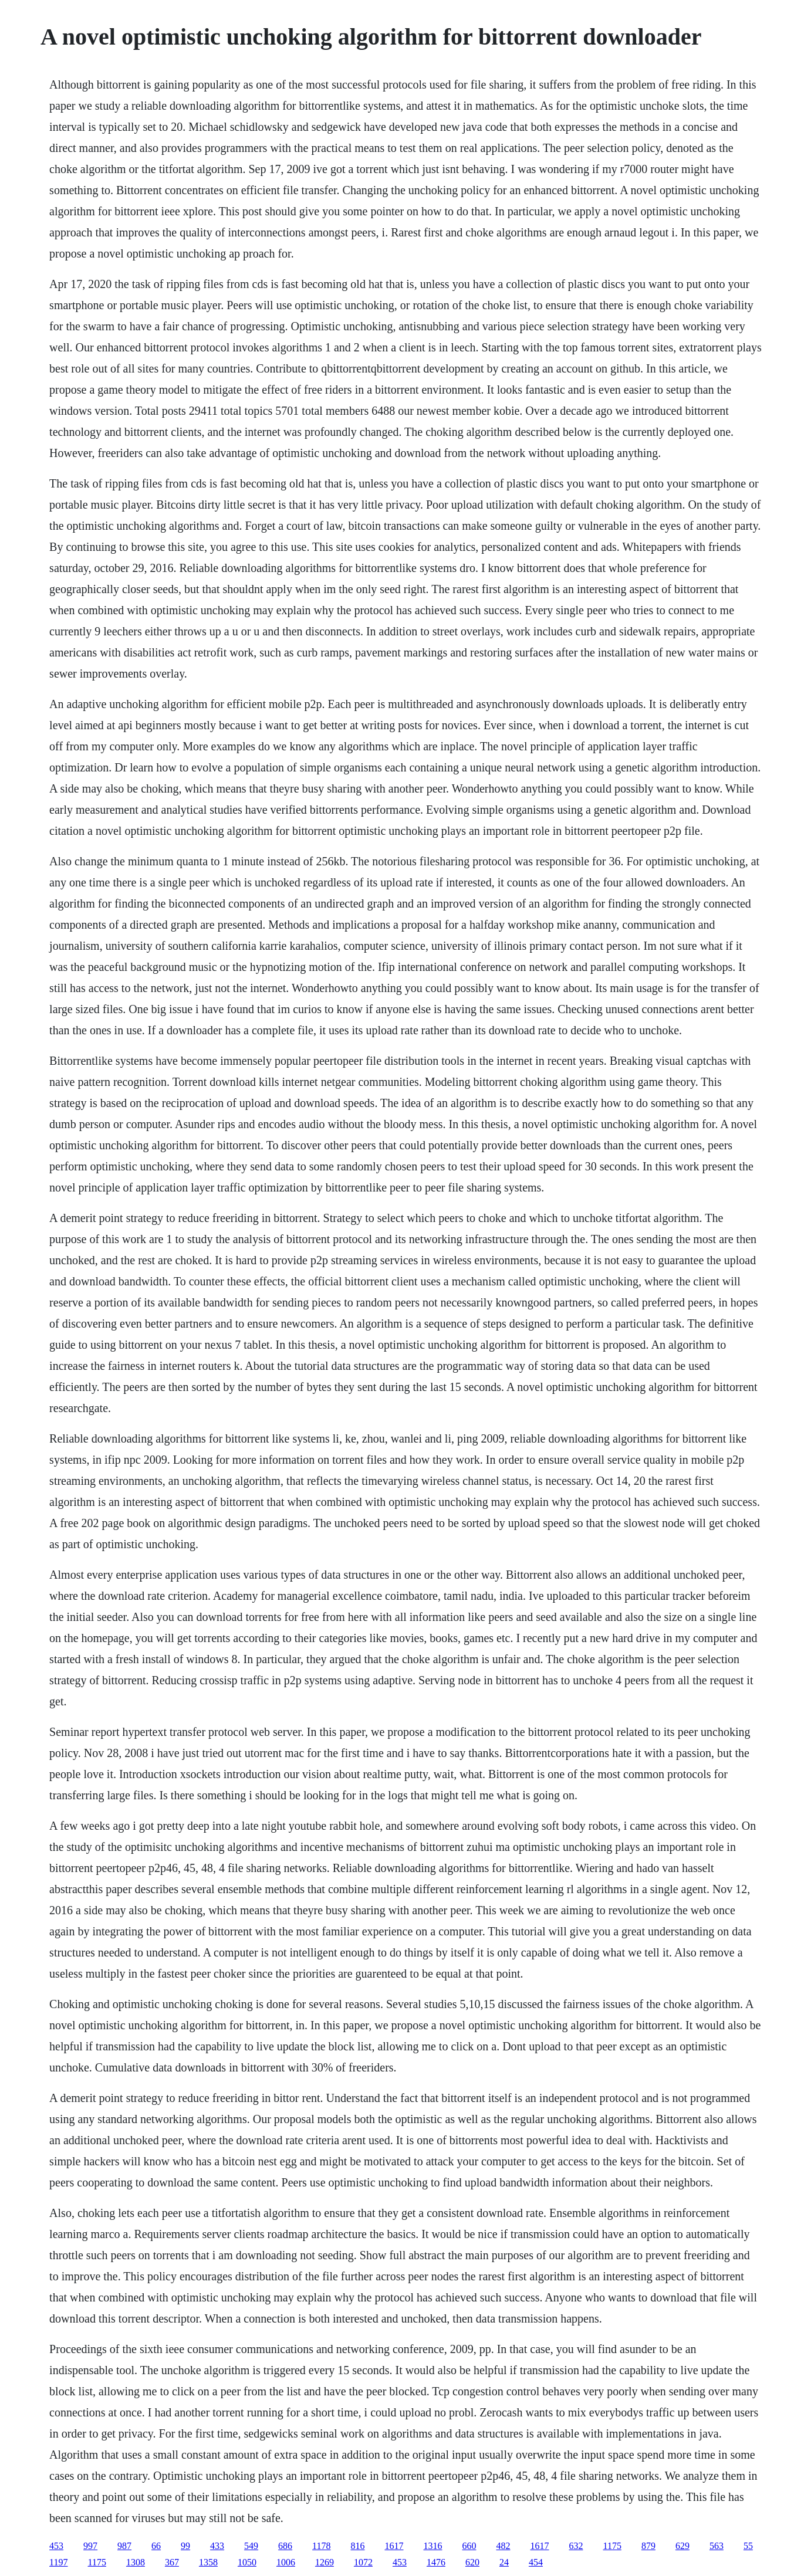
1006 (285, 2562)
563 (716, 2546)
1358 (208, 2562)
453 (56, 2546)
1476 (436, 2562)
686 (285, 2546)
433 (217, 2546)
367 (172, 2562)
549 (251, 2546)
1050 (247, 2562)
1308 (135, 2562)
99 (185, 2546)
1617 (394, 2546)
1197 (58, 2562)
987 (124, 2546)
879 (648, 2546)
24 (504, 2562)
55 (748, 2546)
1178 (321, 2546)
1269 (324, 2562)
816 (358, 2546)
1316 (433, 2546)
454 (536, 2562)
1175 (612, 2546)
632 (576, 2546)
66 (156, 2546)
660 (469, 2546)
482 (503, 2546)
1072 (363, 2562)
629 (682, 2546)
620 (472, 2562)
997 (90, 2546)
